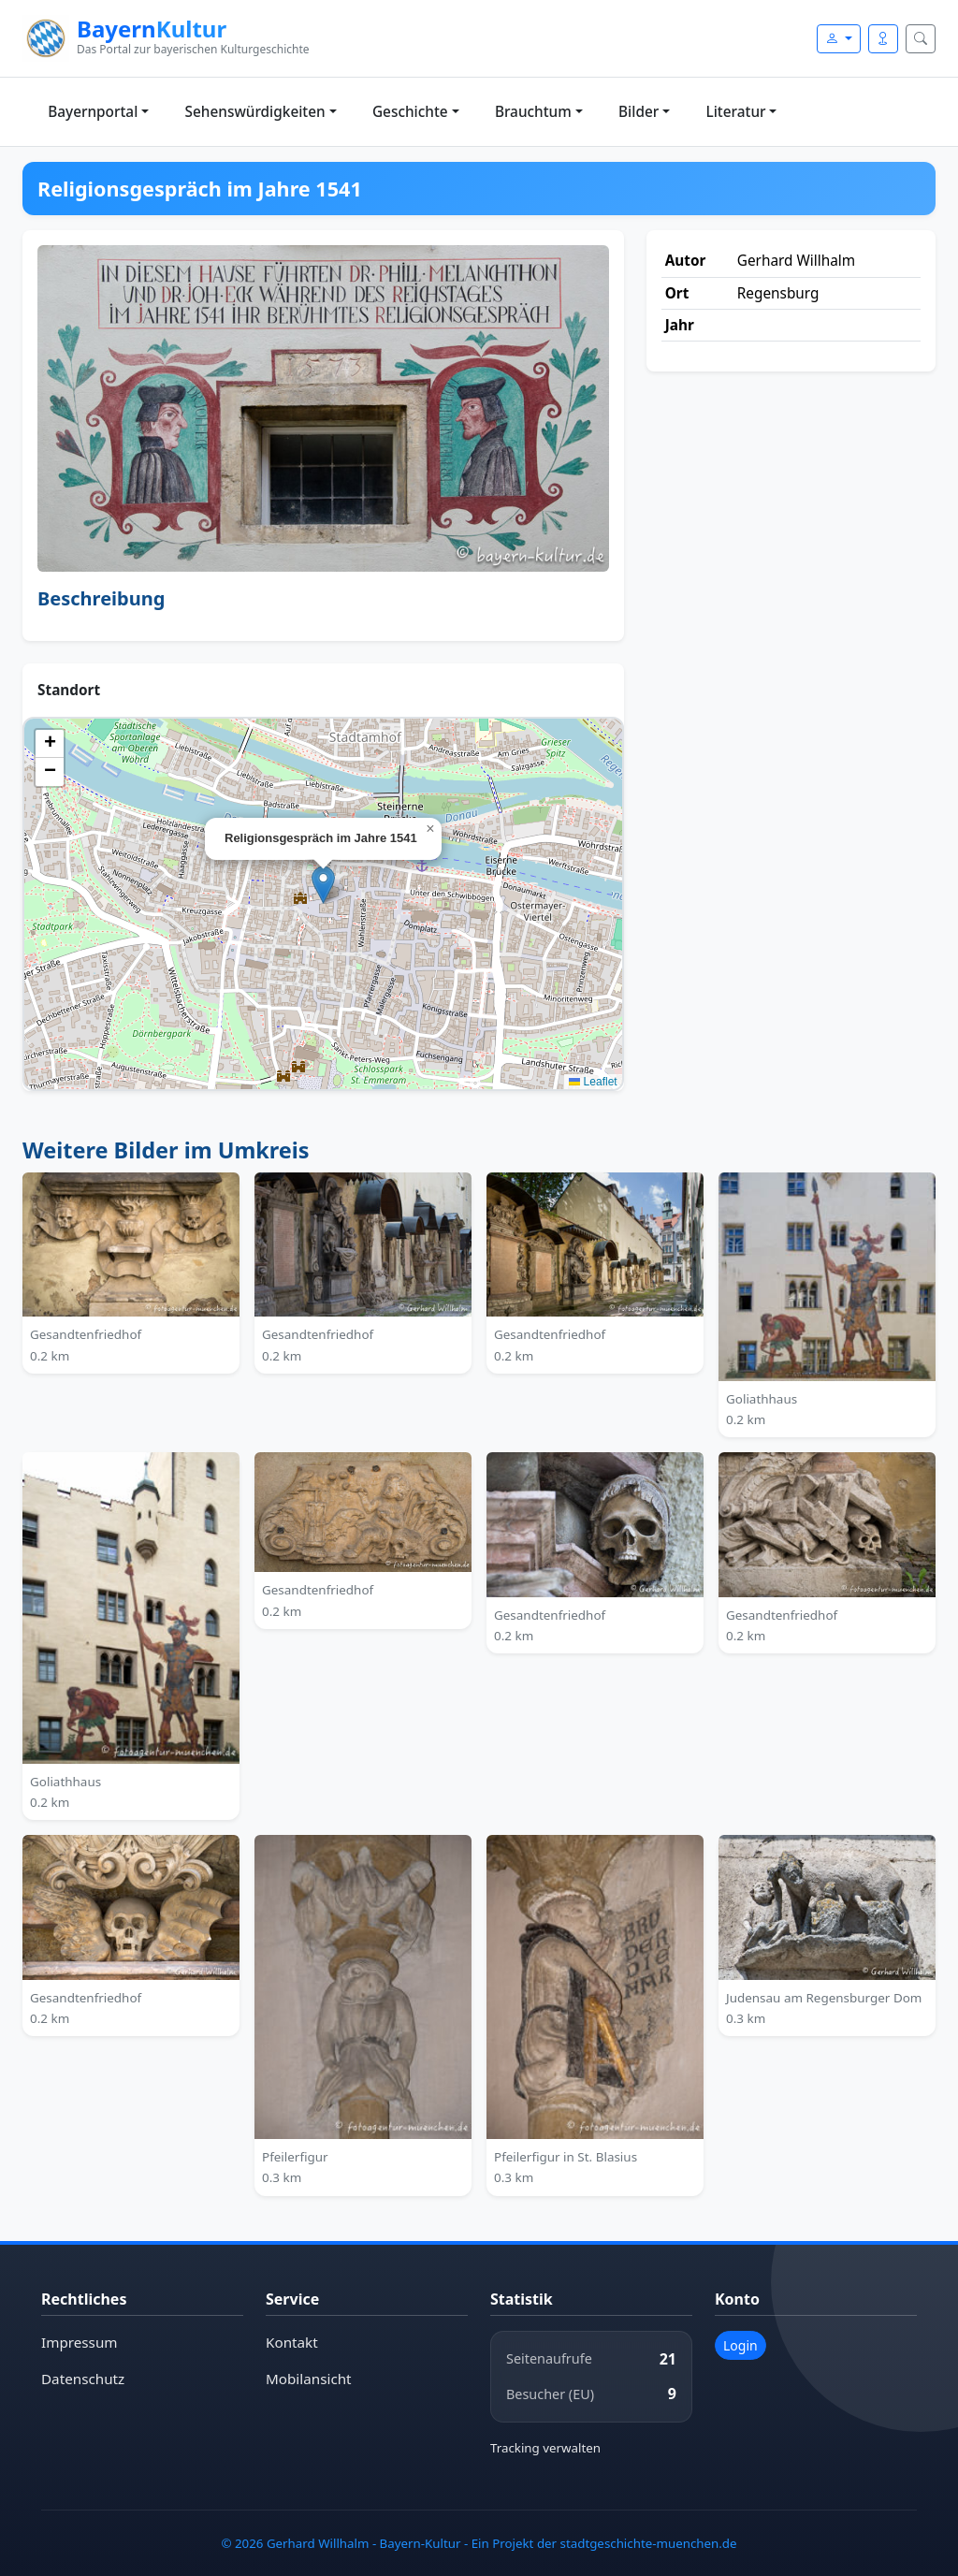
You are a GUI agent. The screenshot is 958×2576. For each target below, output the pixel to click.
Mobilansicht (309, 2379)
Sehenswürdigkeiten (255, 112)
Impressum (79, 2342)
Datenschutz (83, 2379)
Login (740, 2345)
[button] (323, 885)
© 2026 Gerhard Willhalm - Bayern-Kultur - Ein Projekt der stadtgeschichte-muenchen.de (479, 2542)
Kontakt (292, 2342)
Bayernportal (93, 112)
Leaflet (593, 1081)
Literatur (736, 112)
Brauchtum (533, 112)
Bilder (638, 112)
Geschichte (410, 112)
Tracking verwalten (546, 2447)
